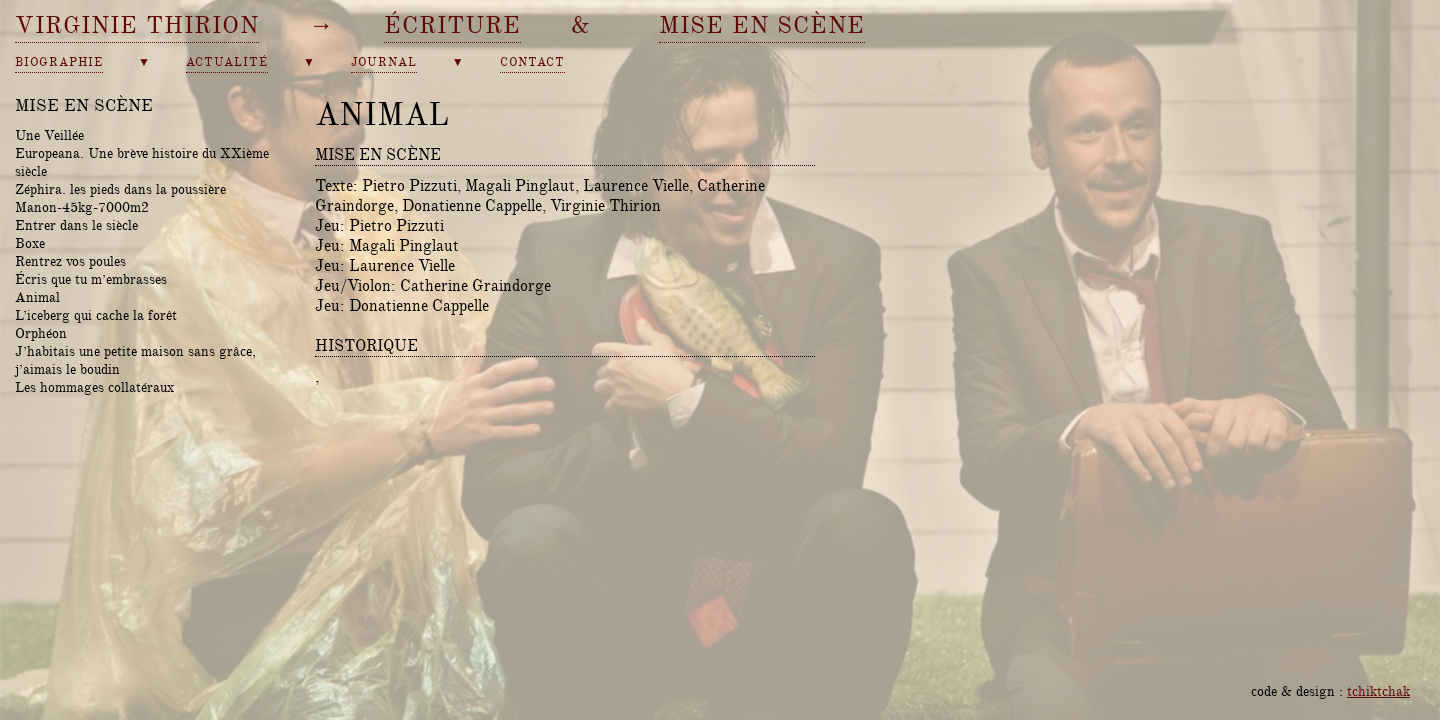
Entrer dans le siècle (76, 225)
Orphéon (41, 333)
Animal (37, 297)
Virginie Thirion (137, 25)
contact (532, 62)
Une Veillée (49, 135)
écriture (452, 25)
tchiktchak (1378, 691)
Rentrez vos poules (70, 261)
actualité (227, 62)
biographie (59, 62)
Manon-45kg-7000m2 (82, 207)
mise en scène (762, 25)
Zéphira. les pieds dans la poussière (120, 189)
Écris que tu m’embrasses (91, 279)
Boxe (30, 243)
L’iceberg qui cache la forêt (96, 315)
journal (384, 62)
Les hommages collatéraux (94, 387)
